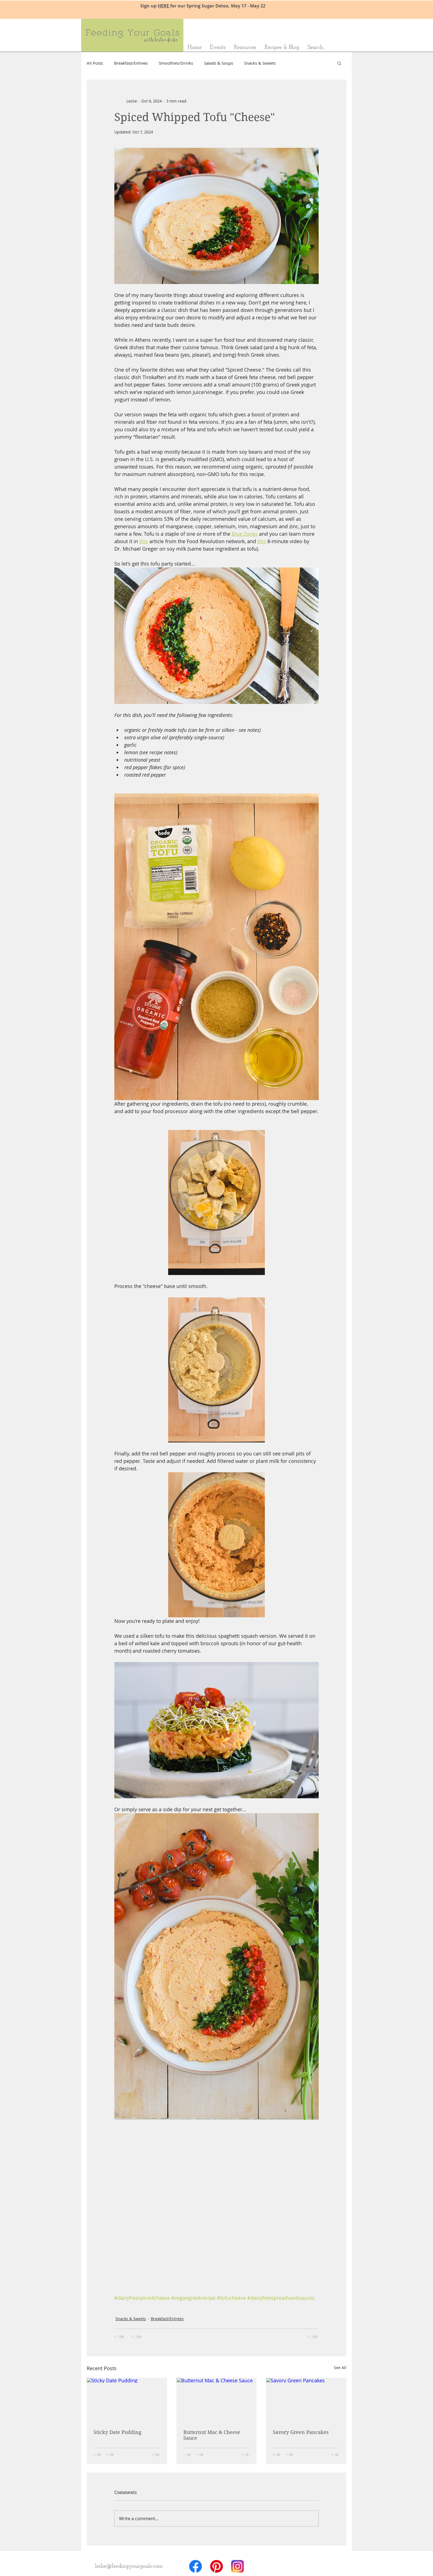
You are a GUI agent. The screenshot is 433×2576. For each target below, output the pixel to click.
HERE (164, 6)
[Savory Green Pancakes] (306, 2400)
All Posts (95, 63)
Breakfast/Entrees (131, 63)
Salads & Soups (218, 63)
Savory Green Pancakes (301, 2432)
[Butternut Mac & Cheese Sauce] (217, 2400)
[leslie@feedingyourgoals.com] (129, 2566)
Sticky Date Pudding (117, 2432)
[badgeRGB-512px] (216, 2566)
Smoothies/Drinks (176, 63)
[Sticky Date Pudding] (127, 2400)
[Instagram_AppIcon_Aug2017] (237, 2566)
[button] (339, 63)
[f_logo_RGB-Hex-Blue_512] (195, 2566)
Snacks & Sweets (260, 63)
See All (340, 2367)
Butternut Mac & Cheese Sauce (211, 2435)
